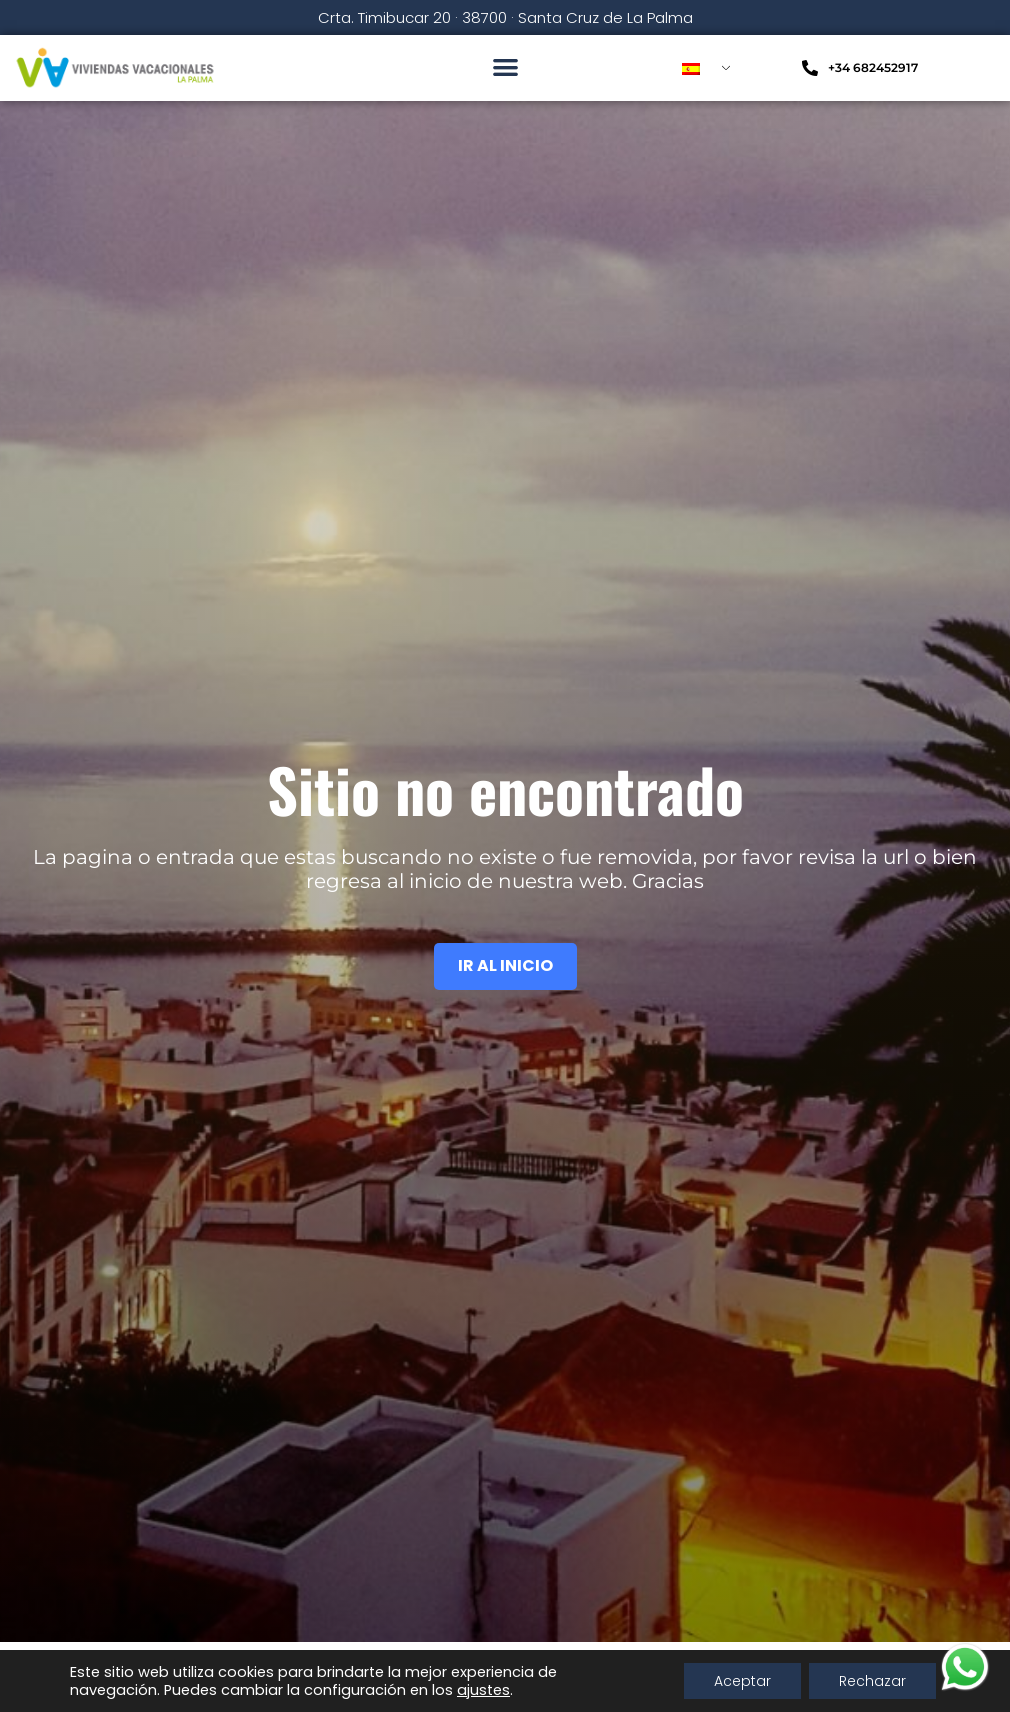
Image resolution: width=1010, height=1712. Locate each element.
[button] (505, 66)
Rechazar (872, 1681)
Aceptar (742, 1681)
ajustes (483, 1690)
